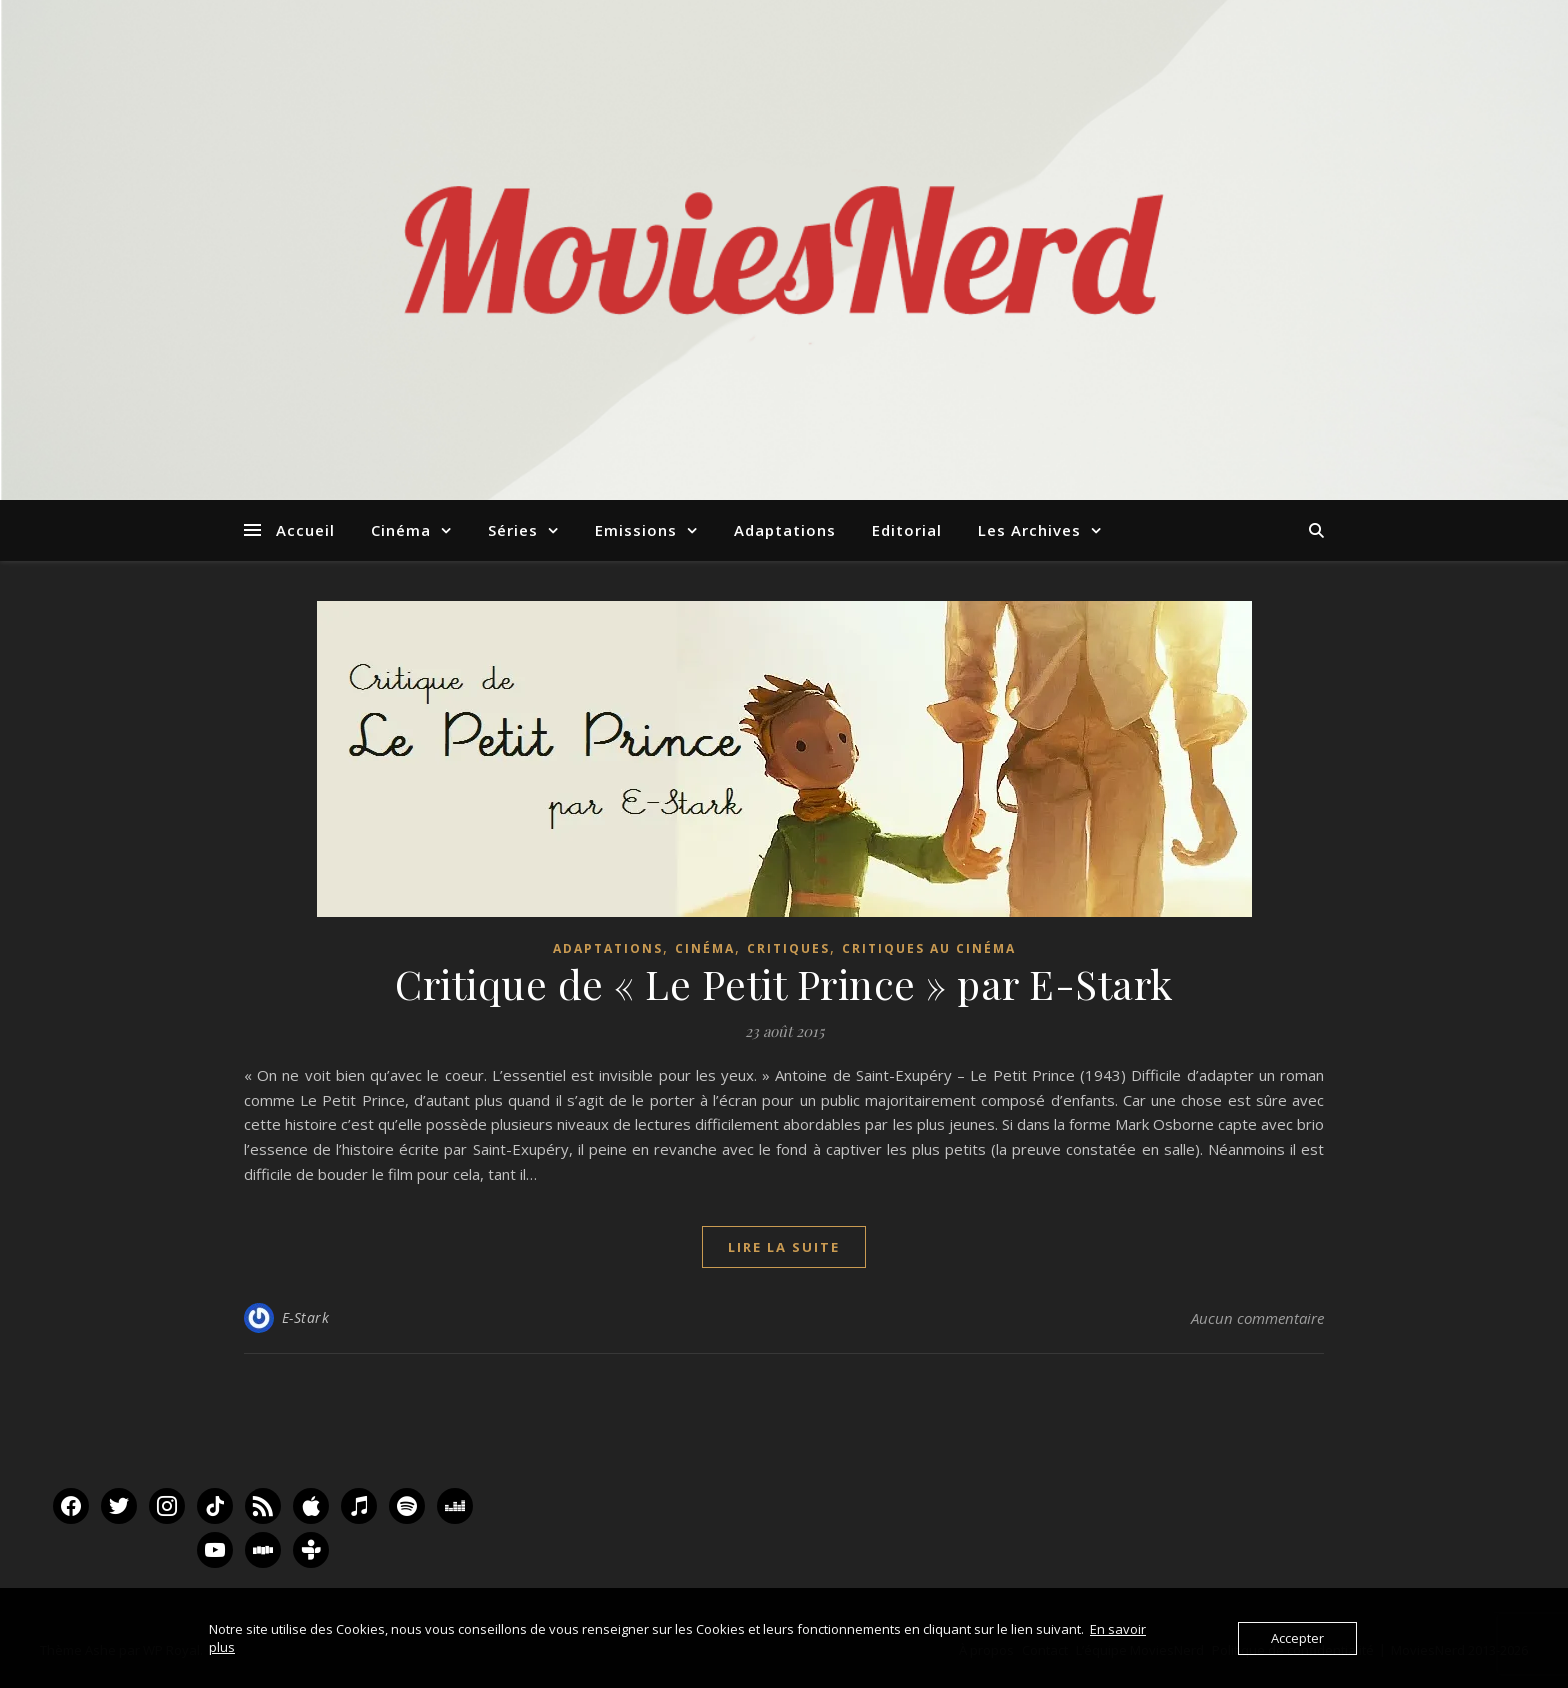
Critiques (788, 948)
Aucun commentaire (1257, 1318)
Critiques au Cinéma (929, 948)
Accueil (305, 530)
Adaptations (785, 530)
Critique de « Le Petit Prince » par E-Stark (784, 983)
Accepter (1297, 1638)
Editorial (907, 530)
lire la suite (784, 1247)
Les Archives (1029, 530)
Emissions (636, 530)
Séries (513, 530)
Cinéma (401, 530)
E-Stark (306, 1317)
